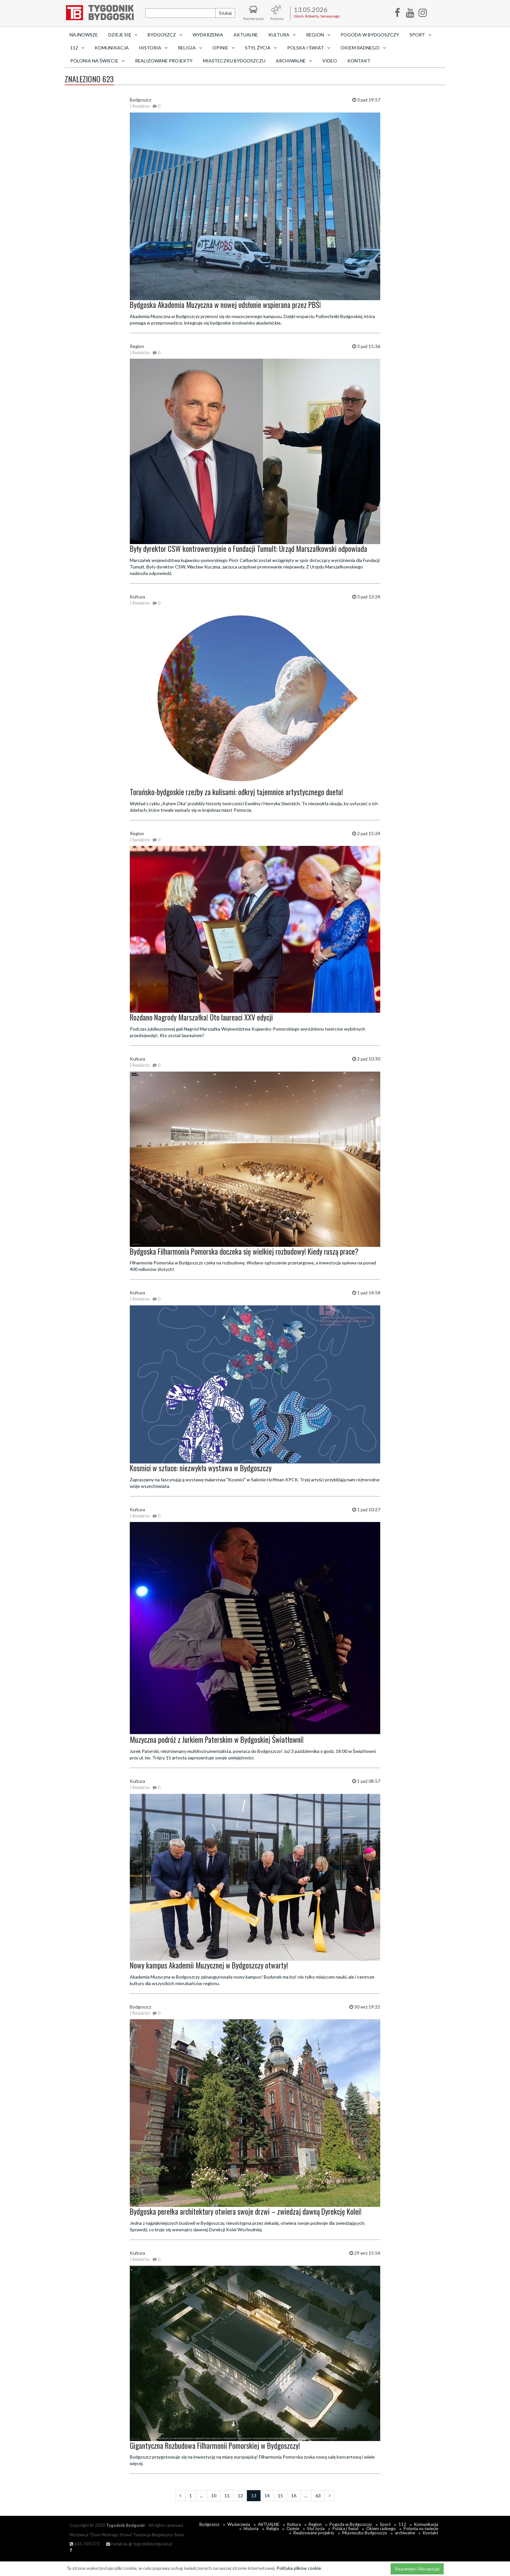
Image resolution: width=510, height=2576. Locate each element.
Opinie (293, 2528)
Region (315, 2524)
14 (267, 2495)
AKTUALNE (246, 34)
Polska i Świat (345, 2528)
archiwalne (405, 2532)
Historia (251, 2528)
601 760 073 (85, 2543)
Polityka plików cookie (298, 2568)
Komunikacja (112, 47)
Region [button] (318, 34)
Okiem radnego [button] (363, 47)
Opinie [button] (223, 47)
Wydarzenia (208, 34)
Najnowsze (84, 34)
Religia (272, 2528)
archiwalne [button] (294, 60)
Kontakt (358, 60)
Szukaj (225, 13)
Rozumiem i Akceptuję (417, 2568)
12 (240, 2495)
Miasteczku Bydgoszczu (234, 60)
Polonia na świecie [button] (97, 60)
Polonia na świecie (421, 2528)
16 (293, 2495)
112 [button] (77, 47)
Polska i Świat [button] (308, 47)
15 (280, 2495)
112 (402, 2524)
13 (253, 2495)
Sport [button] (420, 34)
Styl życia (316, 2528)
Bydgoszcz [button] (165, 34)
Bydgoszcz (209, 2524)
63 (318, 2495)
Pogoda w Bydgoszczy (370, 34)
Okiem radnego (381, 2528)
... (201, 2495)
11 (227, 2495)
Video (329, 60)
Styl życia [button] (261, 47)
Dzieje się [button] (122, 34)
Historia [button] (153, 47)
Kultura (294, 2524)
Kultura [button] (282, 34)
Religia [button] (190, 47)
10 (213, 2495)
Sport (385, 2524)
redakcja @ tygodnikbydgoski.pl (139, 2543)
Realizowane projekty (164, 60)
